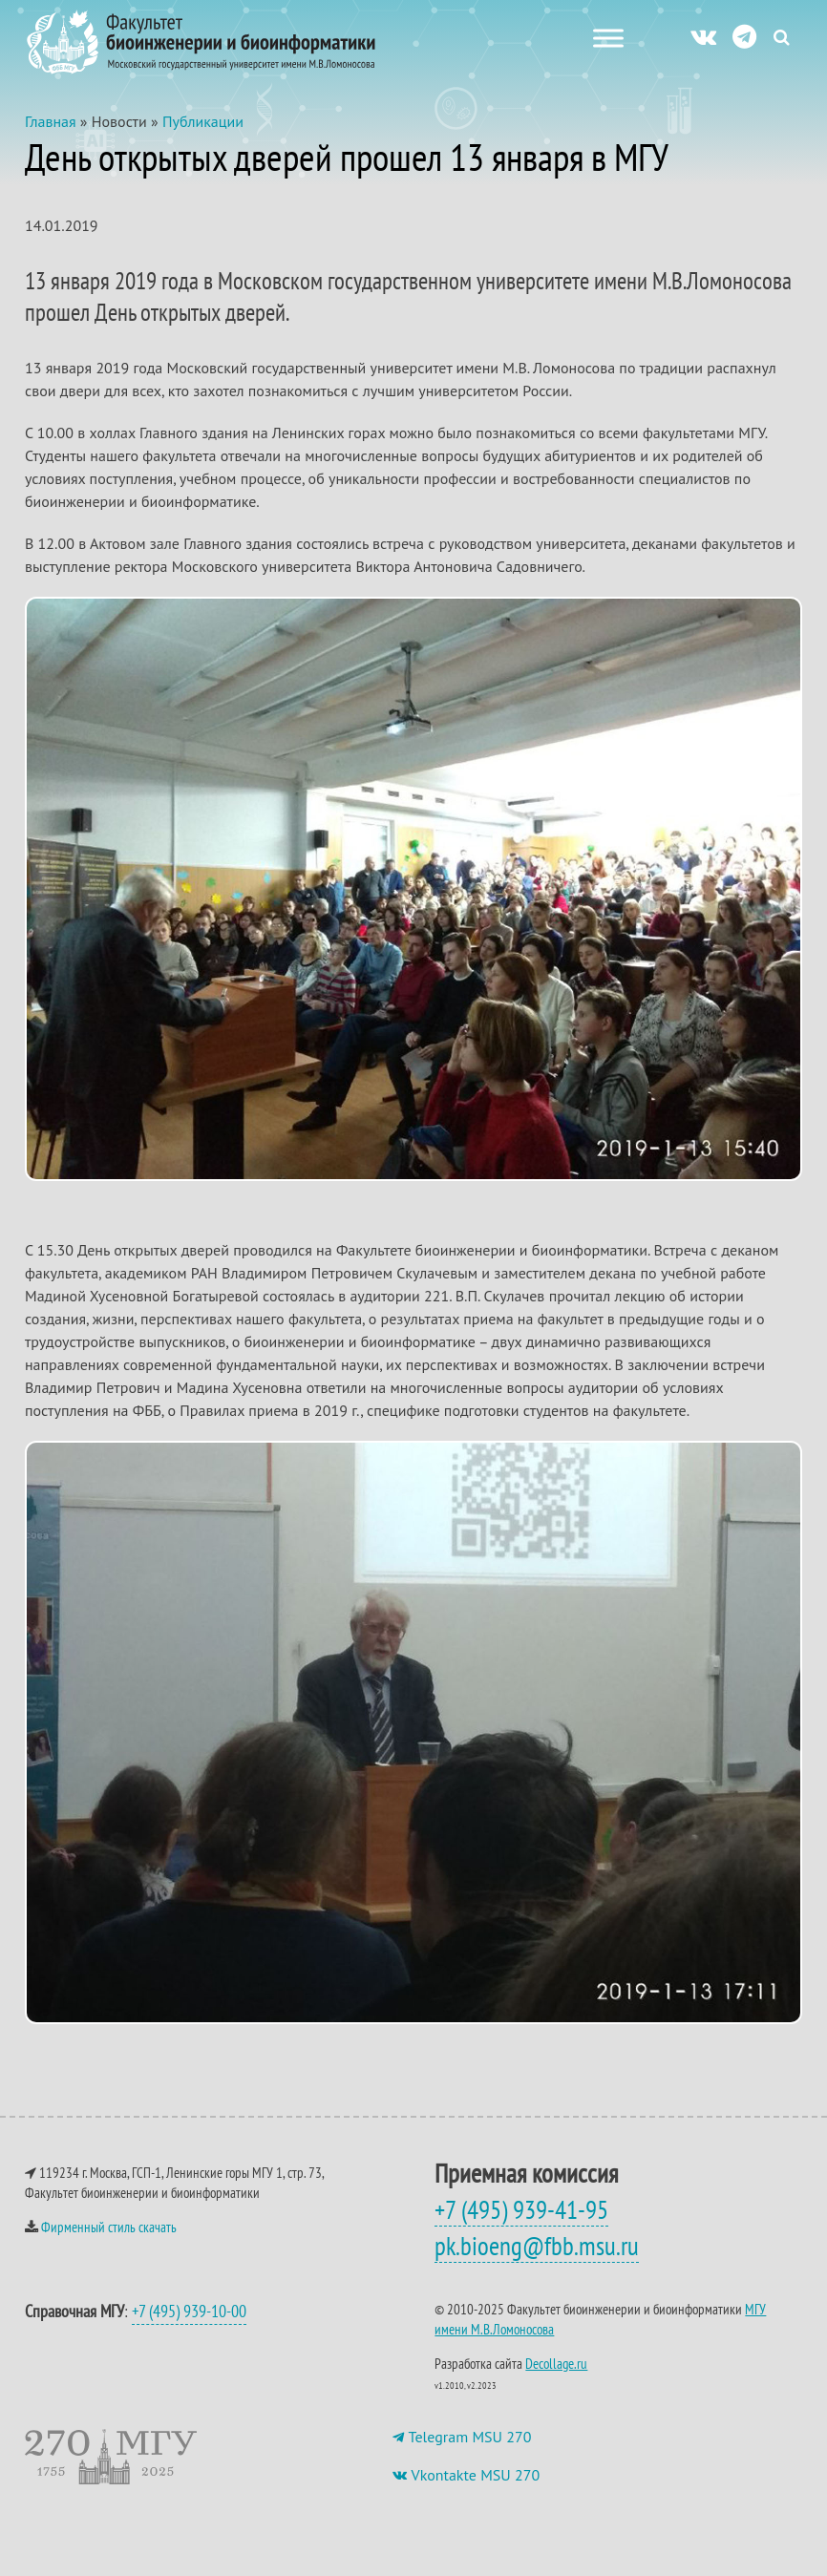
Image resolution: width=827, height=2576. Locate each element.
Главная (50, 121)
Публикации (203, 121)
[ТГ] (744, 35)
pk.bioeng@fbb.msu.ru (537, 2245)
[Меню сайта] (608, 38)
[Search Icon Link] (781, 36)
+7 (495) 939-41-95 (521, 2209)
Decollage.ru (556, 2363)
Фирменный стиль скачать (109, 2227)
